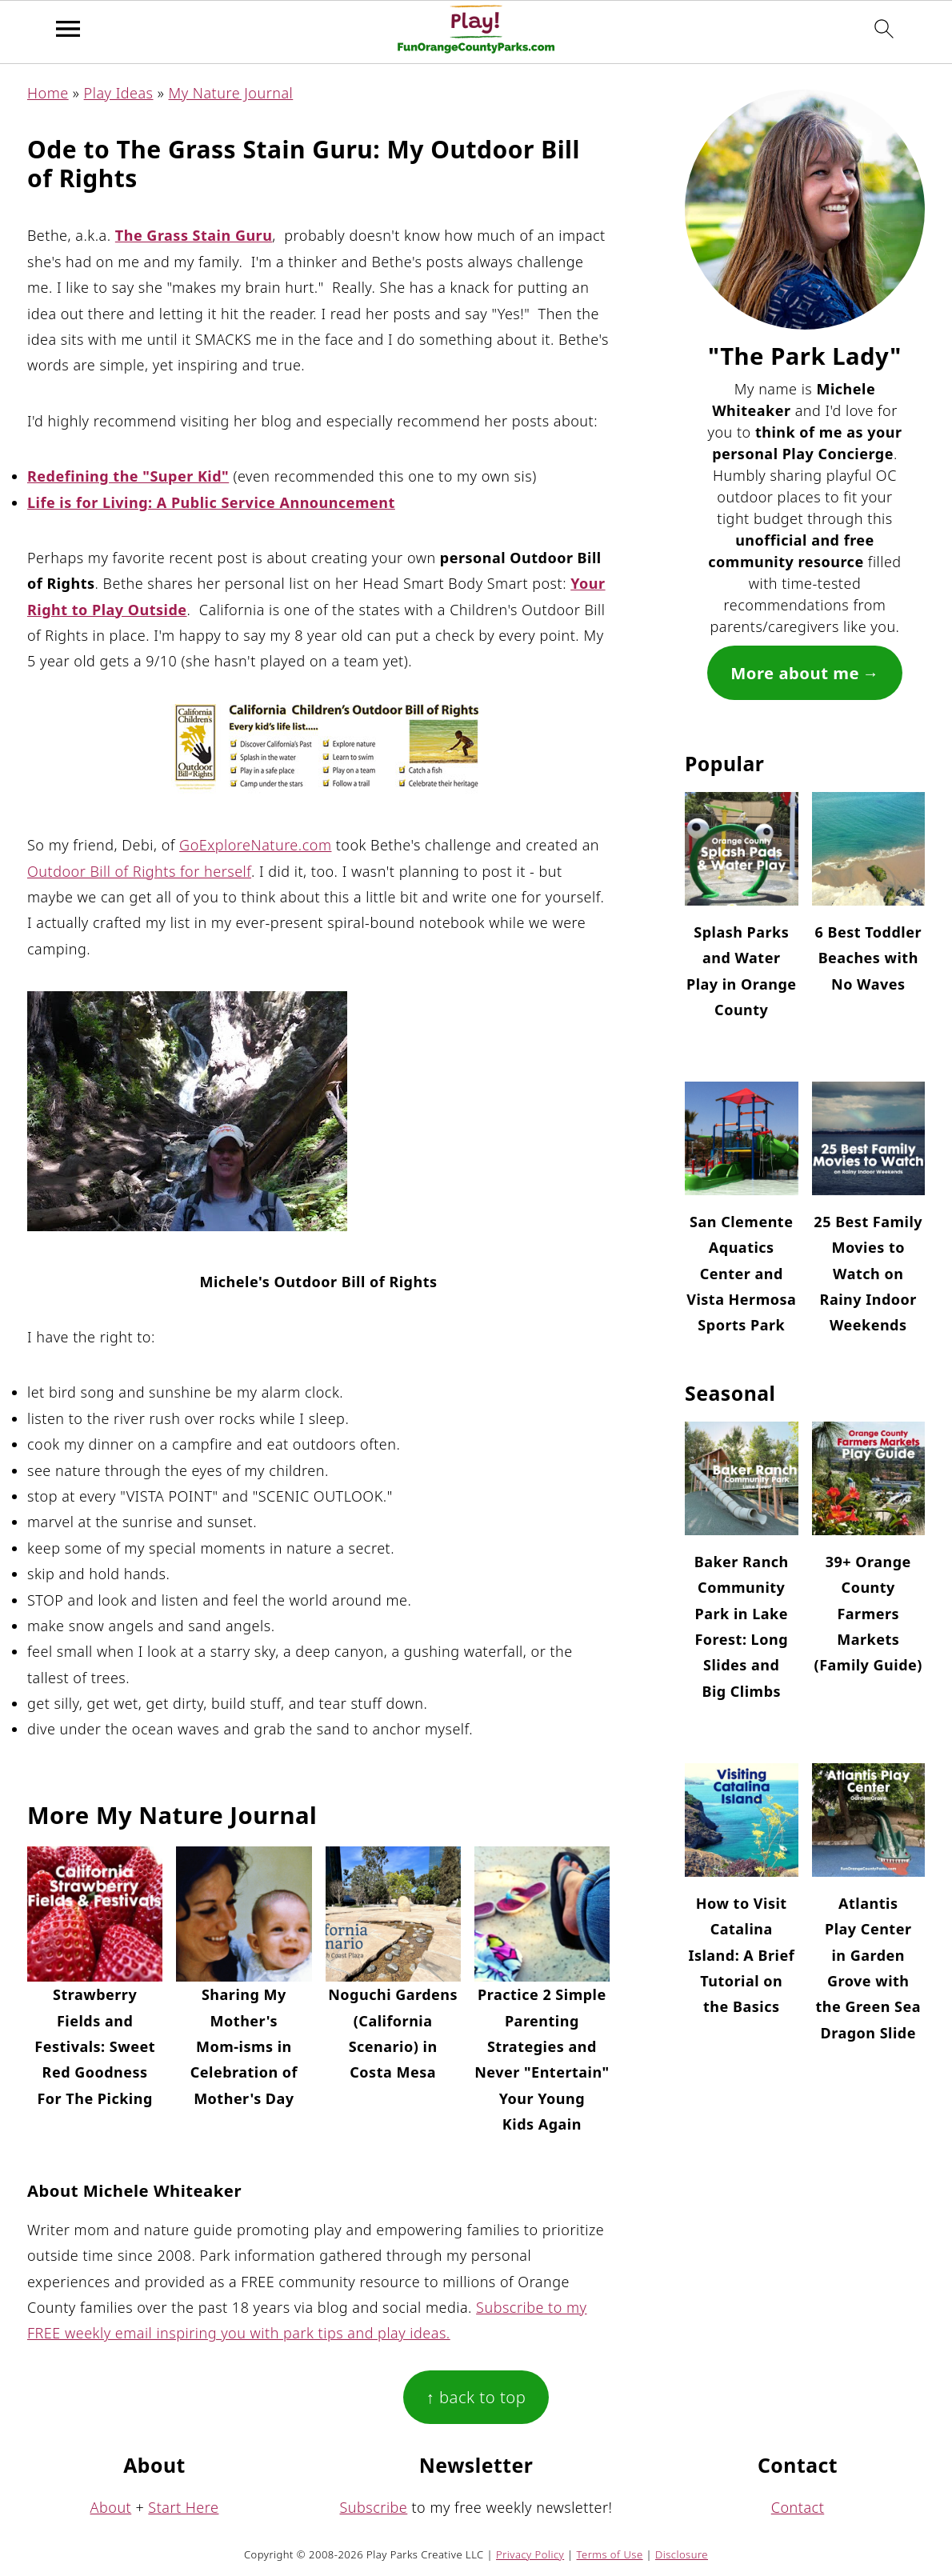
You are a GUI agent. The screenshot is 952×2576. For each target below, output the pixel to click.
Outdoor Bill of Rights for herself (139, 871)
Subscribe (374, 2507)
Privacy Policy (530, 2554)
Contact (798, 2507)
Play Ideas (119, 92)
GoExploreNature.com (255, 844)
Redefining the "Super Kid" (128, 476)
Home (48, 92)
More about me (794, 673)
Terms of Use (610, 2554)
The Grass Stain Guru (194, 235)
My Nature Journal (231, 92)
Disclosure (681, 2554)
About (111, 2507)
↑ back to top (476, 2397)
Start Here (183, 2507)
